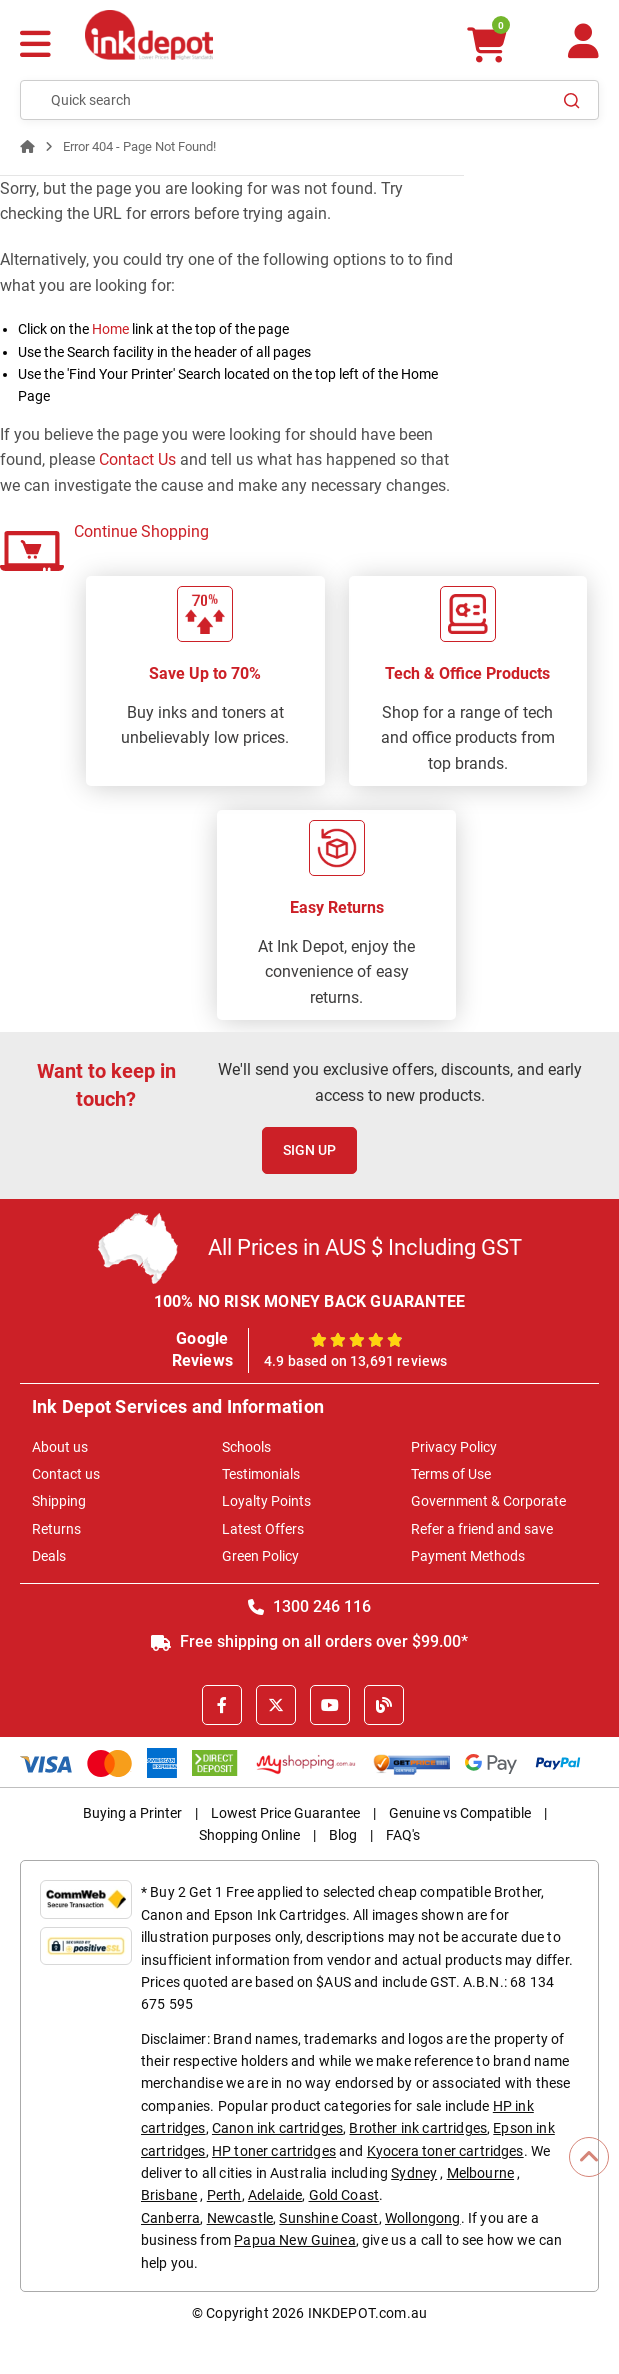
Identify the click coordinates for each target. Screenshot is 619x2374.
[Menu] (35, 46)
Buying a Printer (132, 1813)
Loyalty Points (266, 1501)
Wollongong (423, 2218)
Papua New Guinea (295, 2240)
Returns (56, 1529)
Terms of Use (451, 1474)
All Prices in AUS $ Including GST (365, 1247)
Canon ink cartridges (277, 2128)
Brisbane (169, 2195)
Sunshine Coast (328, 2218)
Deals (49, 1556)
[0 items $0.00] (487, 44)
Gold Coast (344, 2195)
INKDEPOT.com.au (367, 2313)
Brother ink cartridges (418, 2128)
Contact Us (137, 459)
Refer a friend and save (482, 1529)
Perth (224, 2195)
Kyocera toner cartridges (445, 2151)
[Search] (572, 100)
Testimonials (261, 1474)
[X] (276, 1705)
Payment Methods (468, 1556)
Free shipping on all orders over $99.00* (309, 1641)
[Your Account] (583, 49)
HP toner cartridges (274, 2151)
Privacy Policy (454, 1447)
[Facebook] (222, 1705)
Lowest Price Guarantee (285, 1813)
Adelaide (275, 2195)
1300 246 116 (309, 1606)
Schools (246, 1447)
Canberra (170, 2218)
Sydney (414, 2173)
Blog (343, 1835)
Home (110, 329)
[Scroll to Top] (589, 2157)
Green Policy (260, 1556)
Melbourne (480, 2173)
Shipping (59, 1501)
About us (60, 1447)
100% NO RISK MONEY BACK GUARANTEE (310, 1301)
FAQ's (403, 1835)
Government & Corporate (488, 1501)
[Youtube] (330, 1705)
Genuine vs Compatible (460, 1813)
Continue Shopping (141, 531)
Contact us (66, 1474)
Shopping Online (249, 1835)
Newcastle (240, 2218)
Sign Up (309, 1150)
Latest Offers (263, 1529)
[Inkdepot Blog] (384, 1705)
